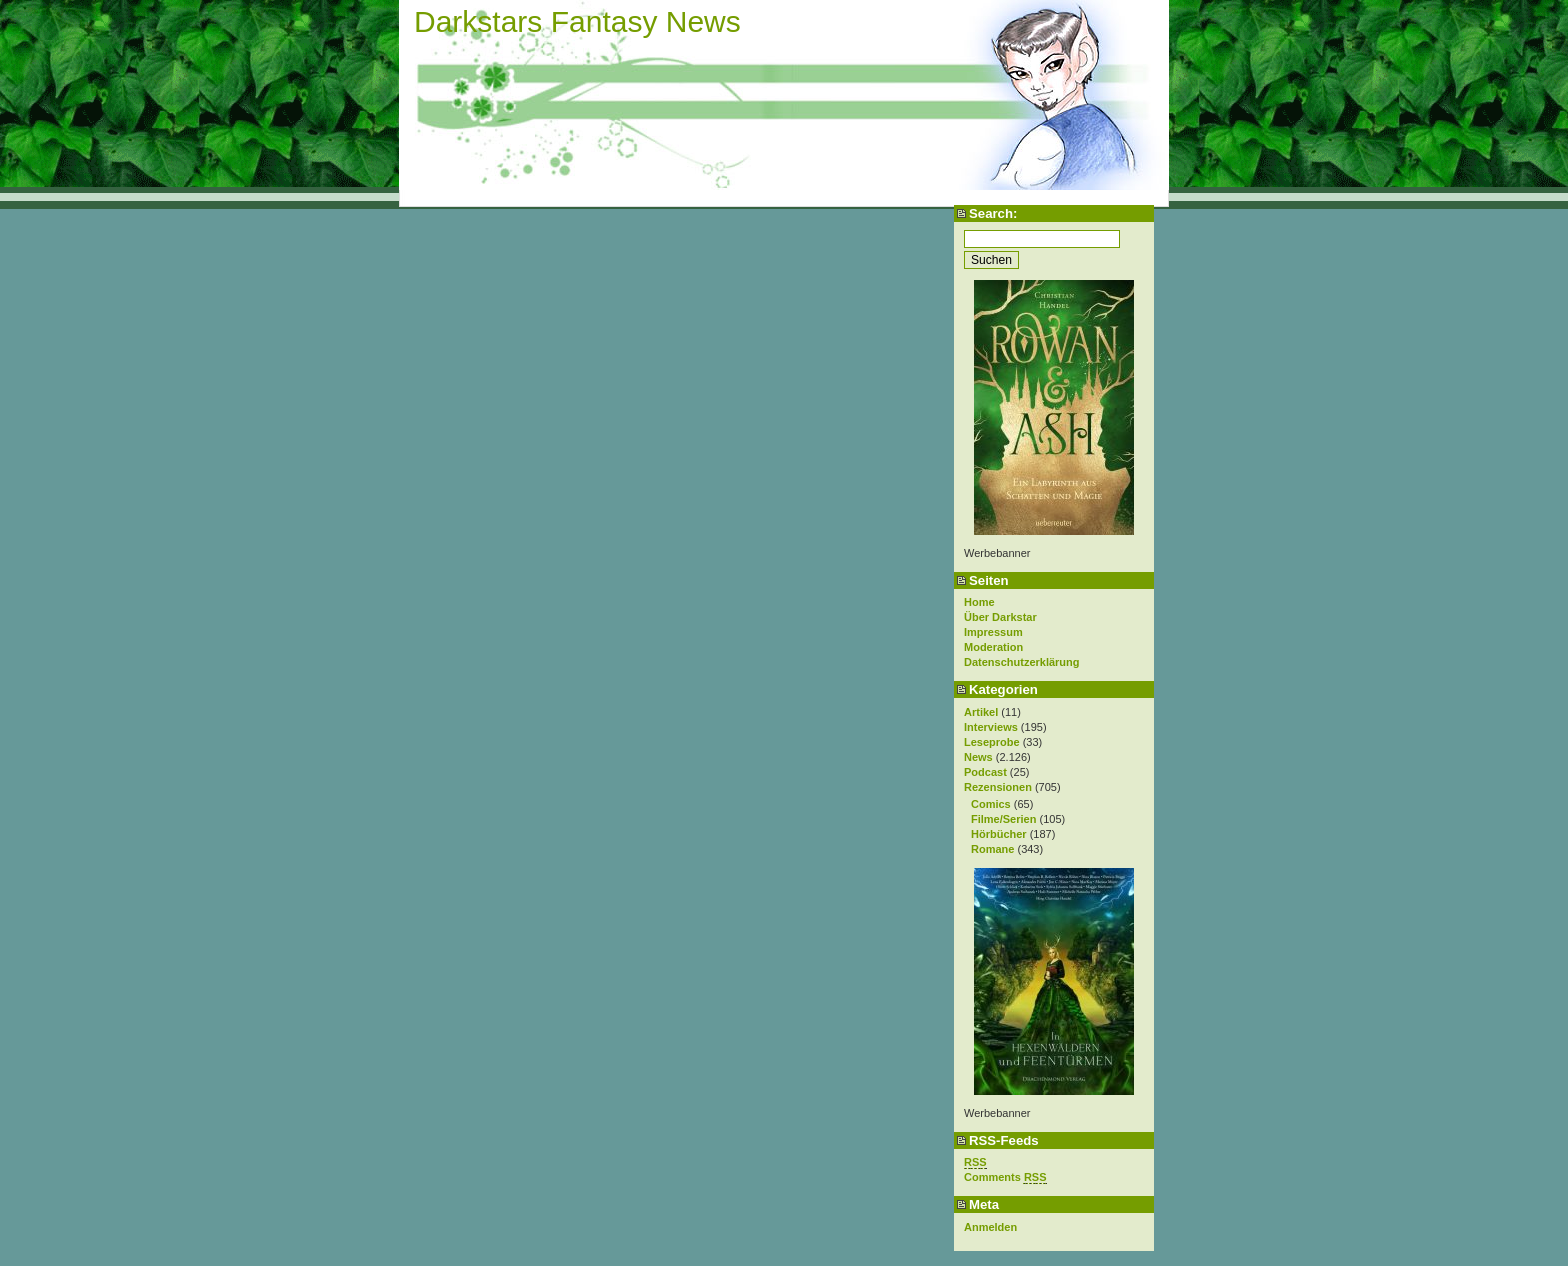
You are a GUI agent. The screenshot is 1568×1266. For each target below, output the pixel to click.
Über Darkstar (1000, 617)
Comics (991, 804)
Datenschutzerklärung (1022, 662)
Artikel (981, 712)
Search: (993, 213)
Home (979, 602)
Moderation (993, 647)
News (978, 757)
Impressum (993, 632)
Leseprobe (992, 742)
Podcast (985, 772)
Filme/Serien (1003, 819)
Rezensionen (998, 787)
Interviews (991, 727)
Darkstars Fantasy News (577, 21)
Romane (992, 849)
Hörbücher (999, 834)
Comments (1005, 1177)
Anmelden (990, 1227)
